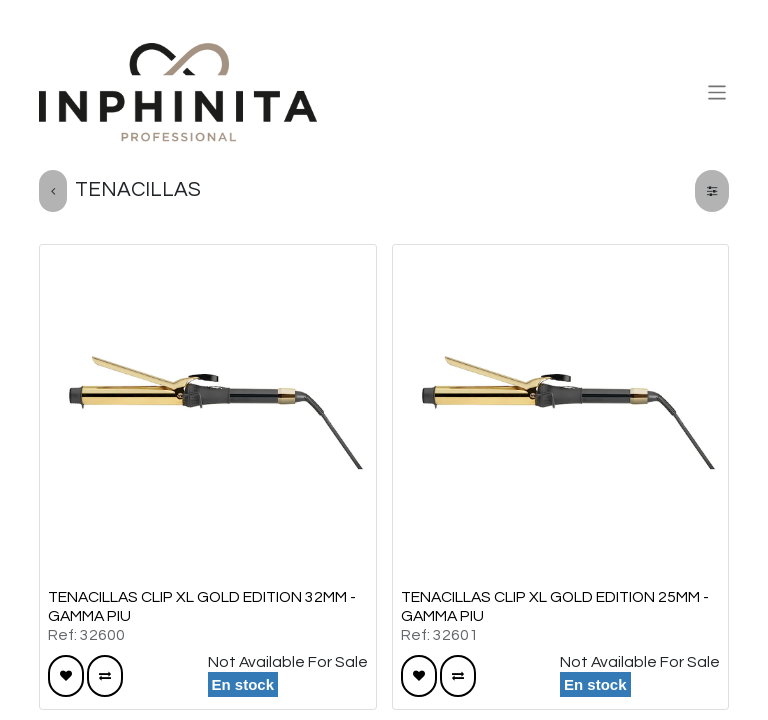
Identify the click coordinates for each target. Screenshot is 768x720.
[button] (66, 676)
